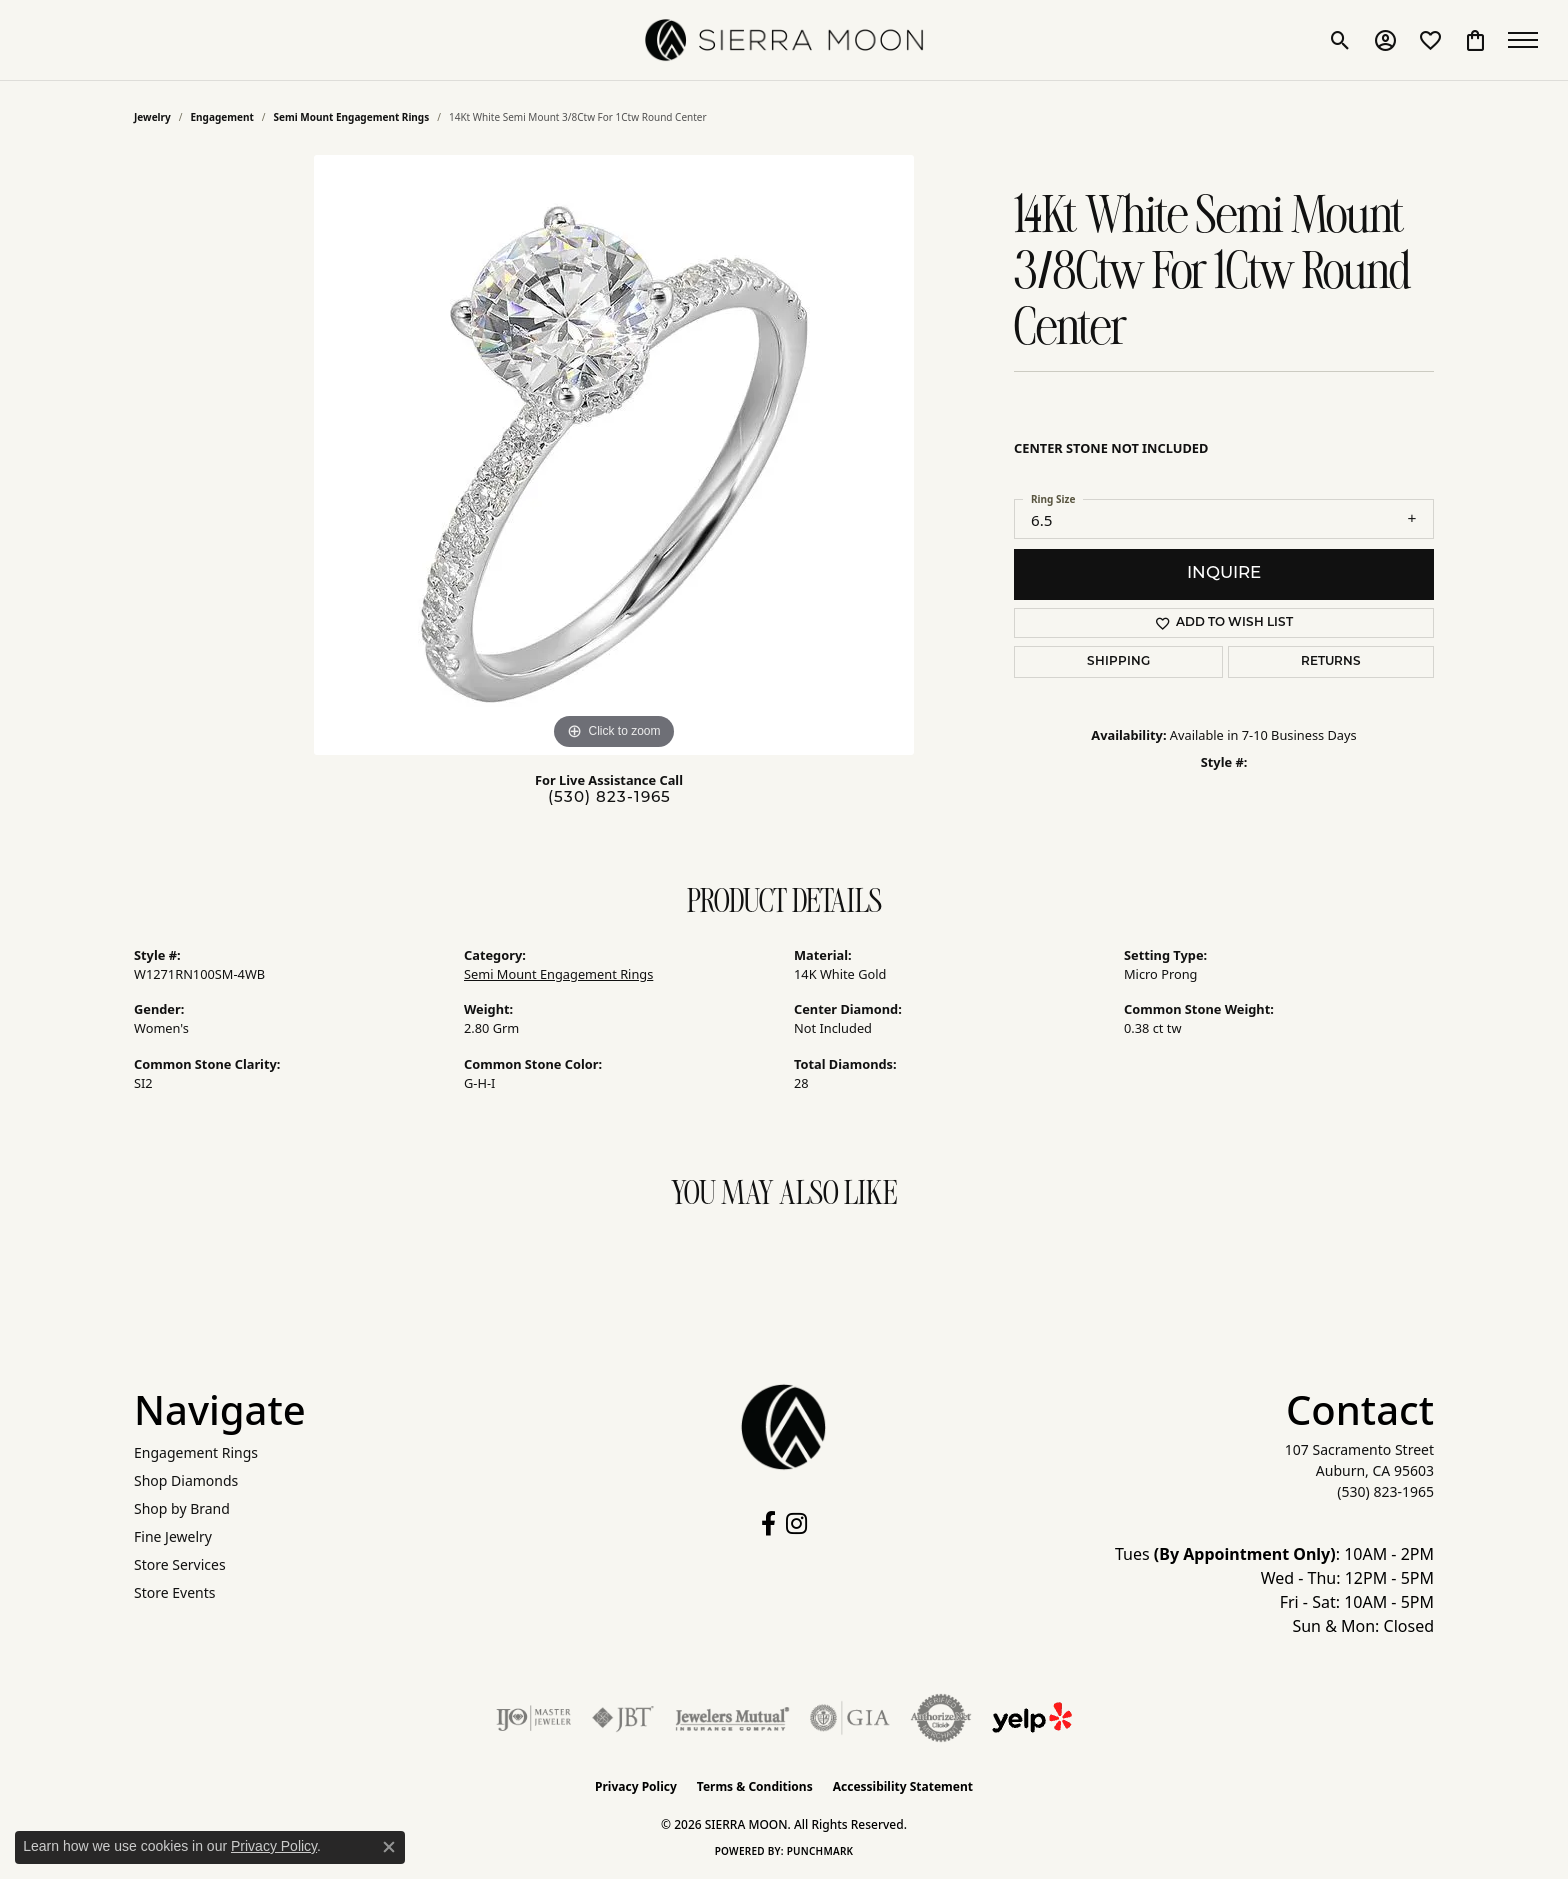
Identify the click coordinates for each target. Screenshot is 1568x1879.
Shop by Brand (182, 1508)
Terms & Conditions (755, 1786)
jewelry (152, 117)
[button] (1340, 40)
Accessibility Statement (903, 1786)
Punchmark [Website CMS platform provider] (820, 1851)
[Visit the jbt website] (623, 1718)
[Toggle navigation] (1528, 40)
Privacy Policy (636, 1786)
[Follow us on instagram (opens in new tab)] (796, 1524)
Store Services (180, 1564)
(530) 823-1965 (609, 798)
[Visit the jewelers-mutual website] (732, 1718)
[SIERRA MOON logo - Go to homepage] (784, 40)
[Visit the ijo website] (533, 1718)
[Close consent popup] (389, 1847)
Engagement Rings (196, 1452)
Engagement (222, 117)
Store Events (174, 1592)
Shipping (1118, 662)
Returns (1331, 662)
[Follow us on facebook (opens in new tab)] (768, 1524)
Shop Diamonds (186, 1480)
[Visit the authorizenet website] (941, 1718)
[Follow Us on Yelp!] (1032, 1718)
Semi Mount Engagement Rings (352, 117)
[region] (614, 455)
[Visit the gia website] (850, 1718)
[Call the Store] (1385, 1491)
